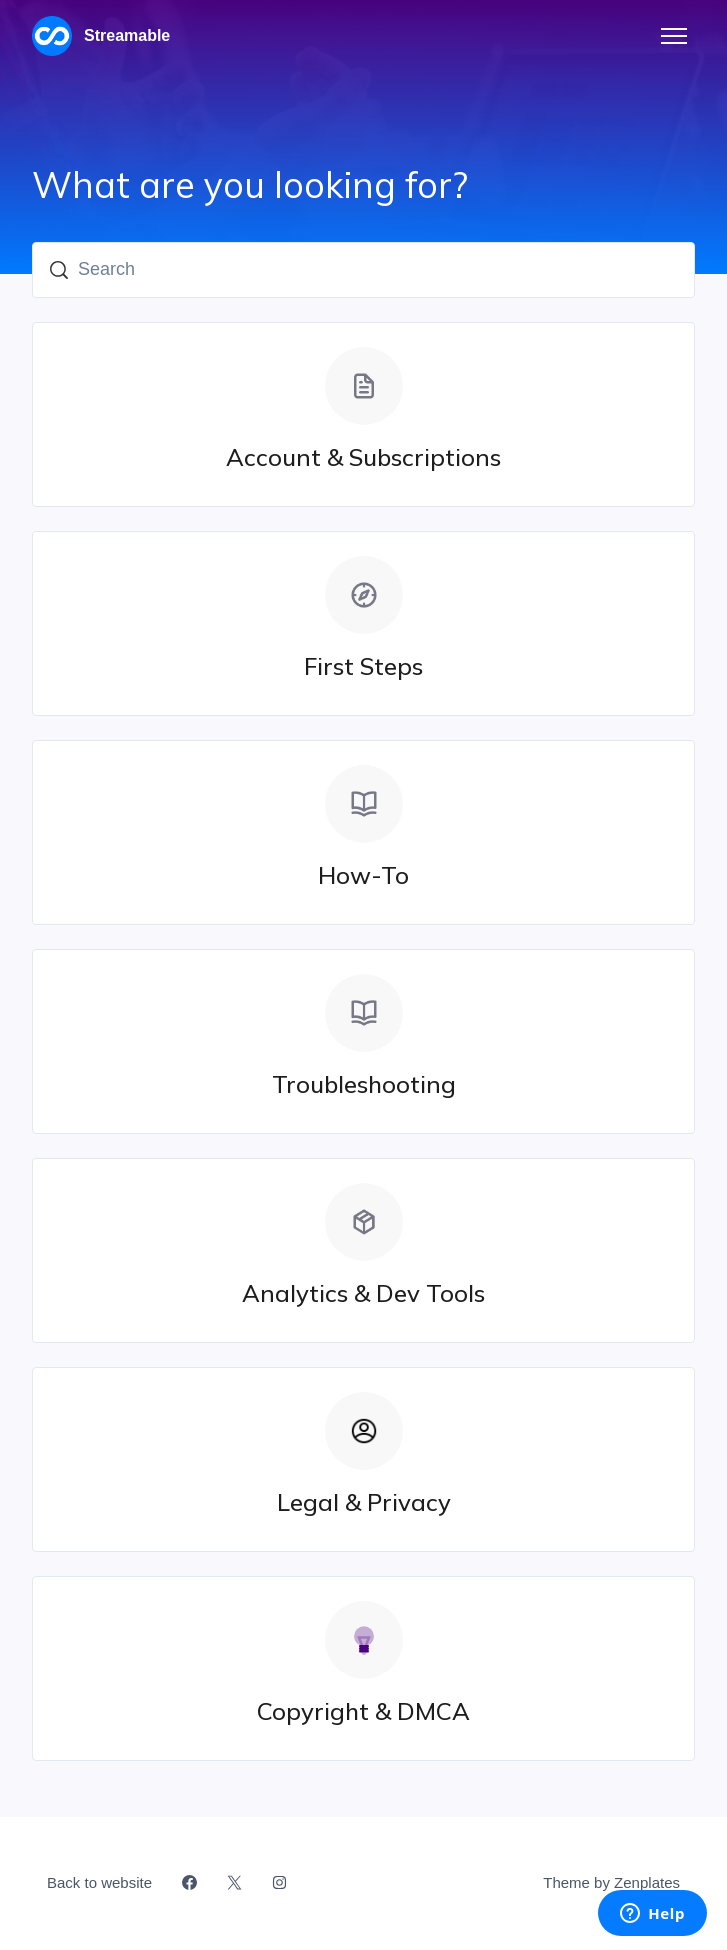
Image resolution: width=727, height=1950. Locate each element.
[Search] (363, 270)
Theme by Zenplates (611, 1881)
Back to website (99, 1882)
